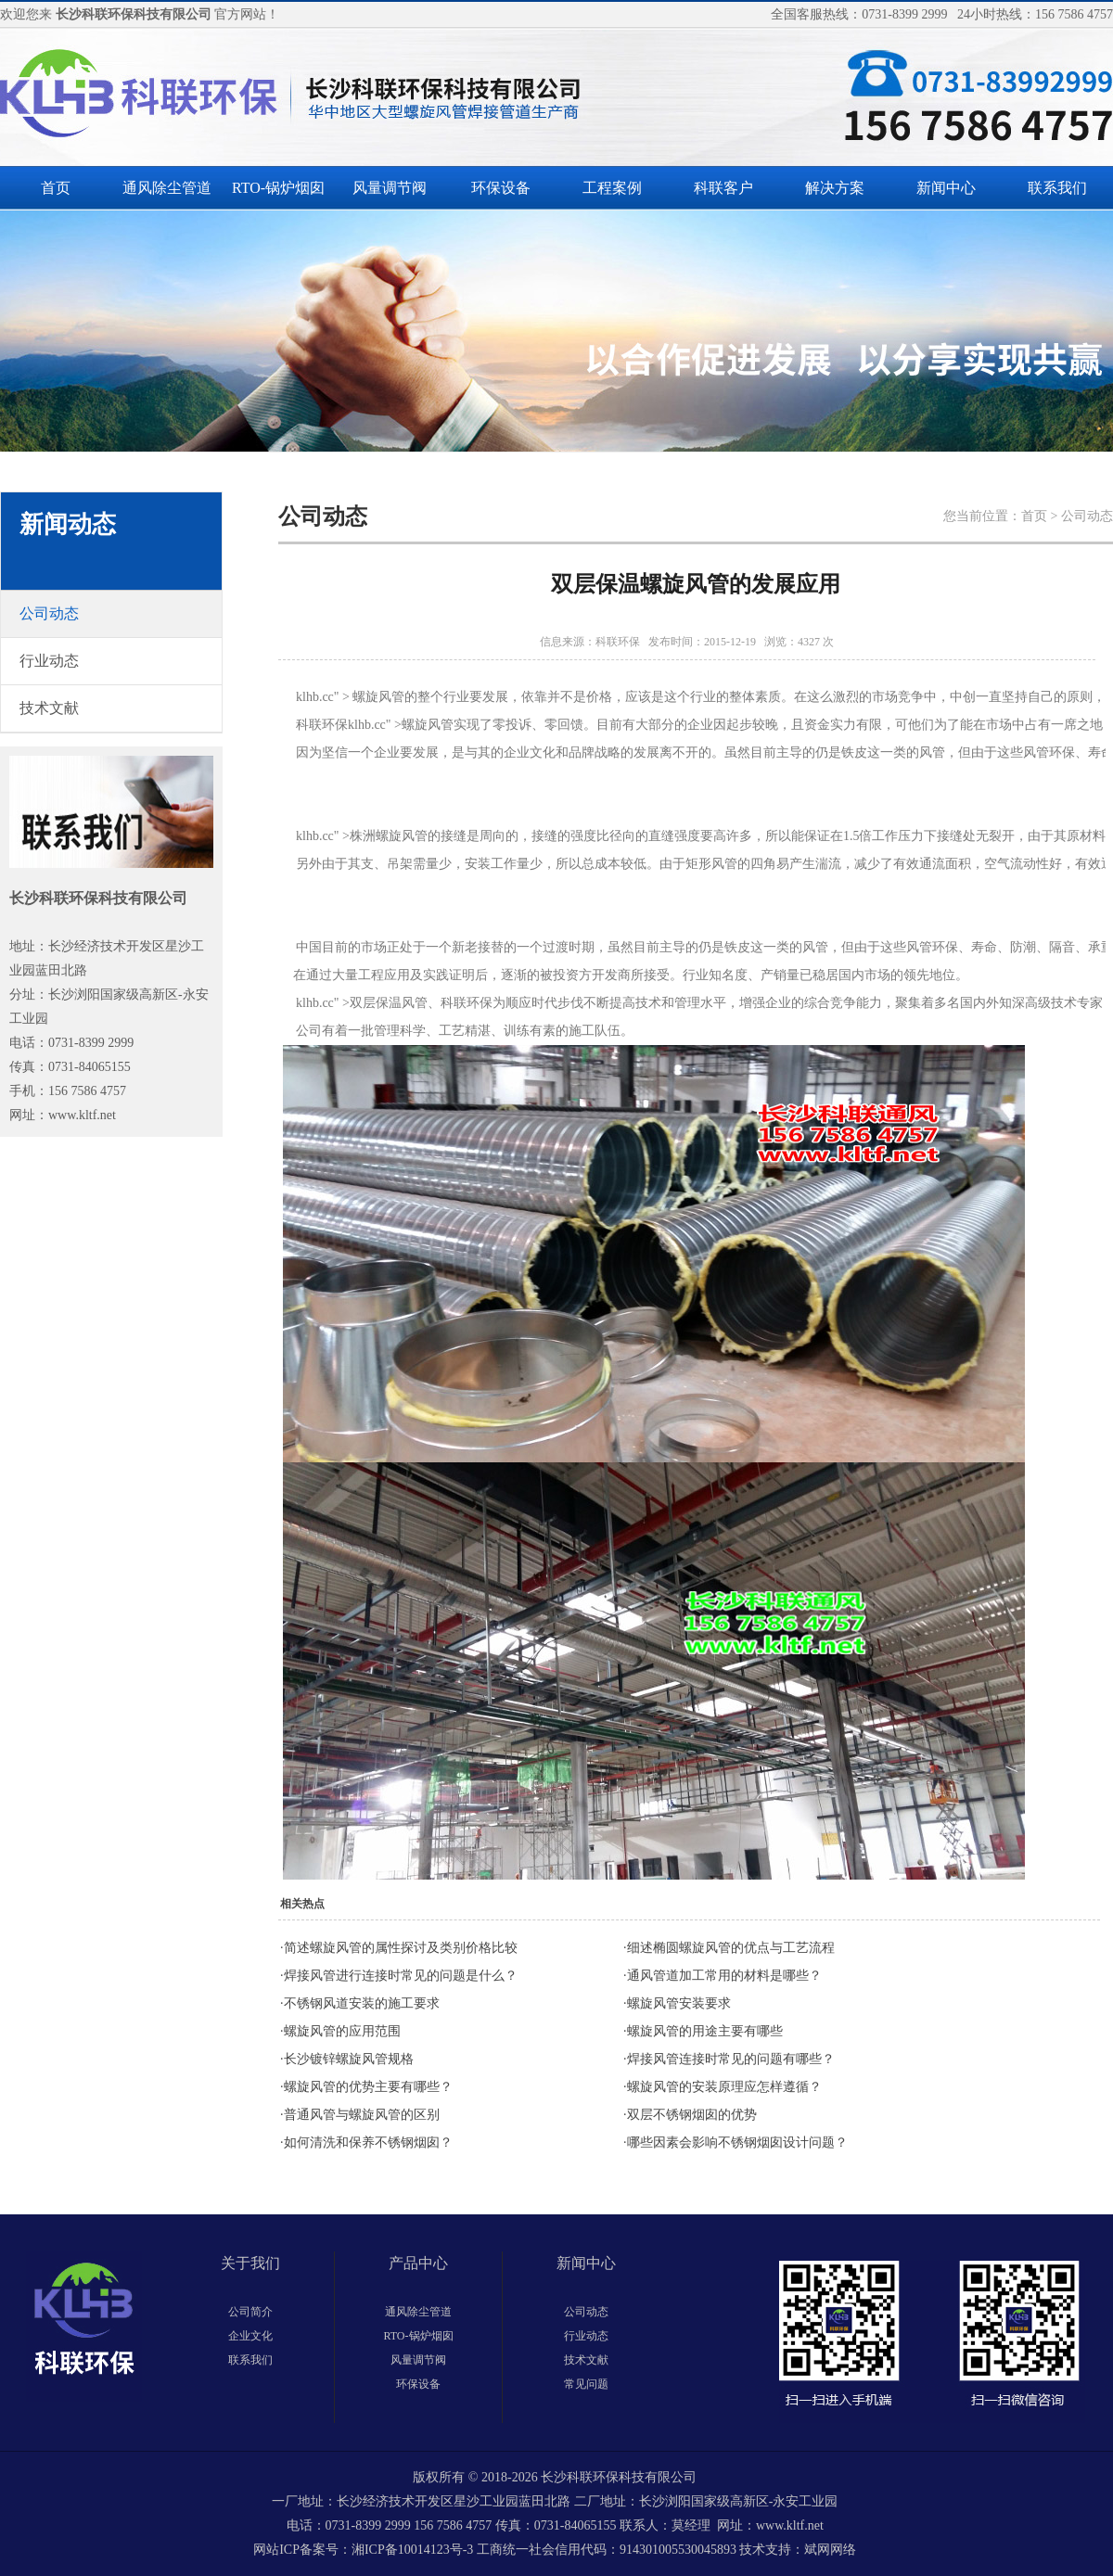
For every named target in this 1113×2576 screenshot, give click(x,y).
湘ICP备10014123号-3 (412, 2550)
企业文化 (250, 2335)
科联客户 (723, 188)
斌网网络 (830, 2550)
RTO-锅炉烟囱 (278, 188)
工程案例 (612, 188)
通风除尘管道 (166, 188)
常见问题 (586, 2384)
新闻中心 (946, 188)
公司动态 (586, 2311)
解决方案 (834, 188)
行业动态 (586, 2335)
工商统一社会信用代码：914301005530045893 (606, 2550)
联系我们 (1057, 188)
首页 (55, 188)
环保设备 (501, 188)
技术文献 (586, 2359)
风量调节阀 (389, 188)
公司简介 (250, 2311)
